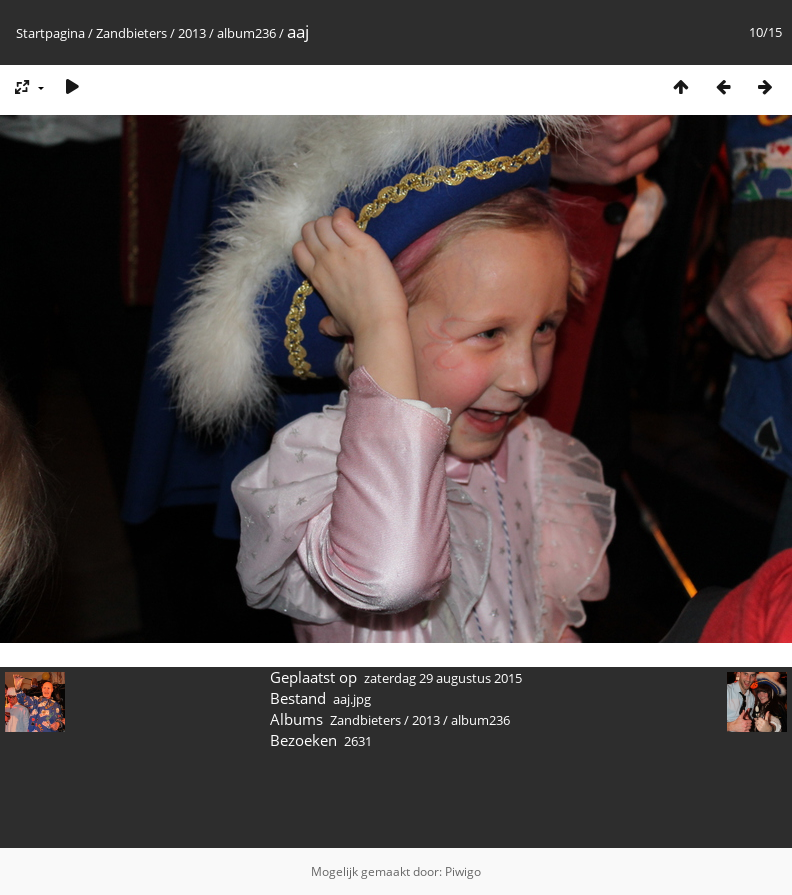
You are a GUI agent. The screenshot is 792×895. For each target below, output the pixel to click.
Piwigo (463, 871)
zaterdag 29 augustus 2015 (443, 678)
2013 (192, 33)
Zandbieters (131, 33)
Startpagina (50, 33)
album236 (246, 33)
